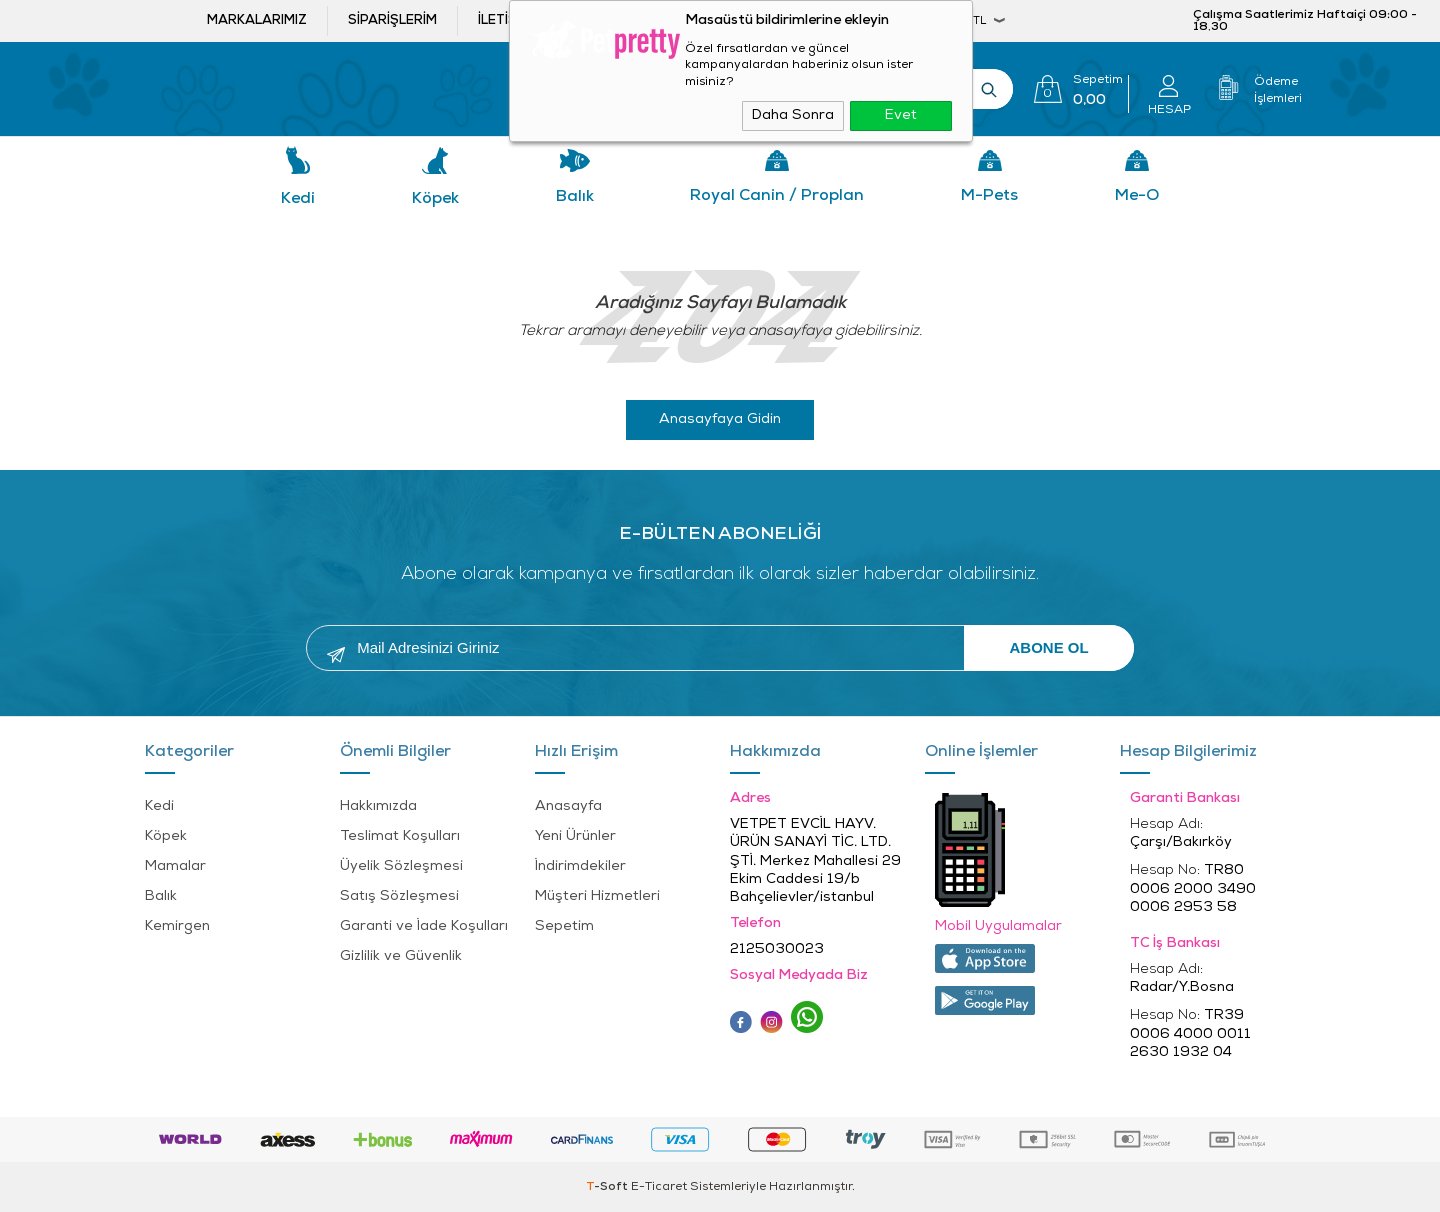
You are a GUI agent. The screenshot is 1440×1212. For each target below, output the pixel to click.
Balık (575, 197)
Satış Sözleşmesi (399, 896)
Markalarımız (257, 20)
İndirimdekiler (580, 866)
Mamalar (175, 866)
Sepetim (564, 926)
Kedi (298, 199)
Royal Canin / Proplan (777, 196)
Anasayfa (568, 806)
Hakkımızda (378, 806)
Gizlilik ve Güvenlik (401, 956)
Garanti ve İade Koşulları (424, 926)
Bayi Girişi (806, 20)
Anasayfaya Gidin (720, 419)
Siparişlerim (392, 20)
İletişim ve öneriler (548, 20)
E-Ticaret (659, 1187)
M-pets (989, 196)
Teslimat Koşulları (400, 836)
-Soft (608, 1187)
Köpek (435, 199)
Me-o (1137, 196)
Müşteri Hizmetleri (597, 896)
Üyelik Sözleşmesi (401, 866)
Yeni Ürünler (575, 836)
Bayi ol (684, 20)
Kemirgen (177, 926)
